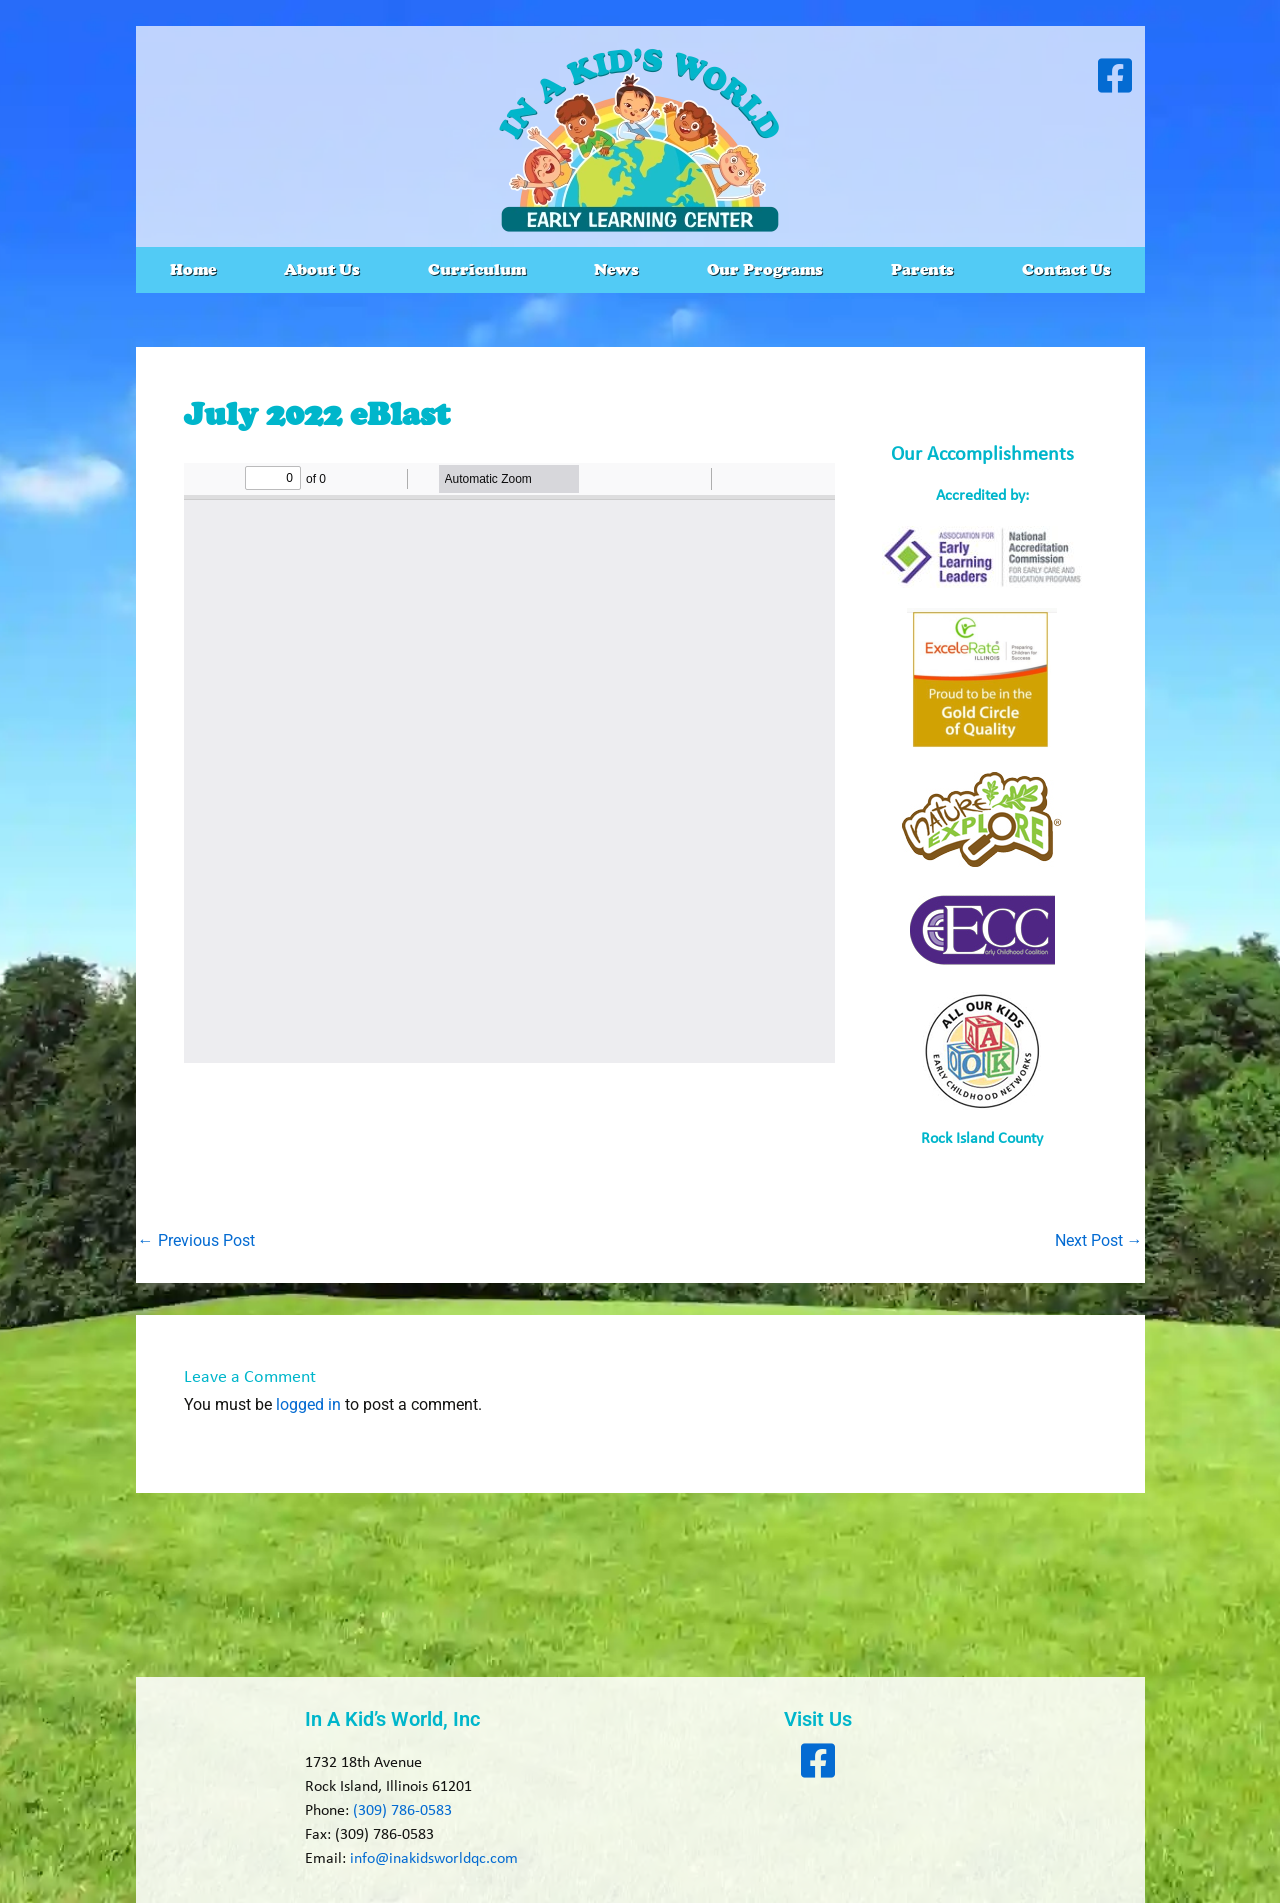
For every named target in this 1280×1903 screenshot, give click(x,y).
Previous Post (196, 1241)
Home (193, 269)
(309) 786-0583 (402, 1811)
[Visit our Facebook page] (1115, 75)
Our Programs (765, 269)
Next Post (1099, 1241)
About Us (322, 269)
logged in (308, 1404)
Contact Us (1066, 269)
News (616, 269)
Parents (922, 269)
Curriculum (477, 269)
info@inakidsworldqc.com (434, 1859)
